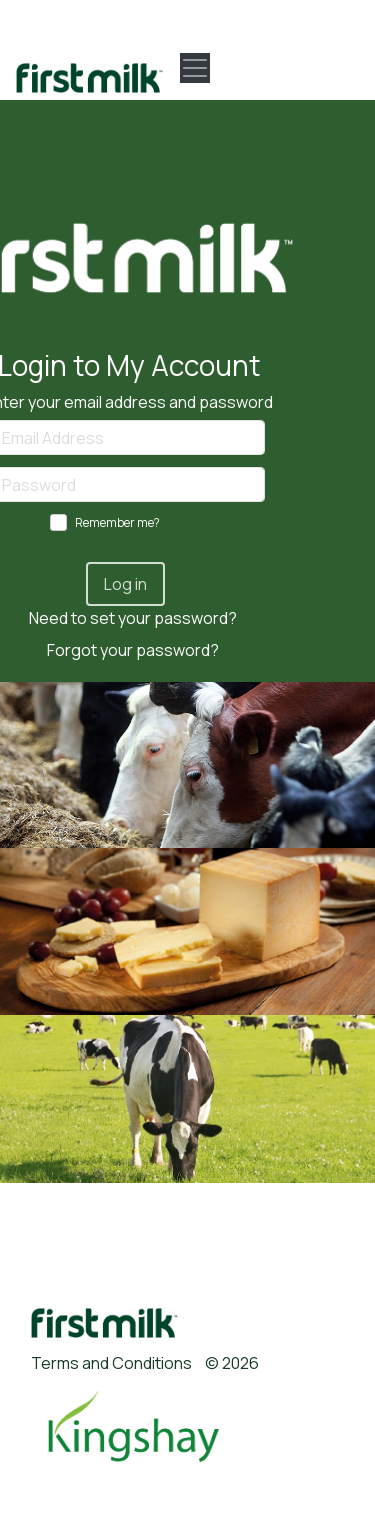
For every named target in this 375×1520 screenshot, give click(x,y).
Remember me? (117, 522)
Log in (125, 584)
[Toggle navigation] (195, 68)
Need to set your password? (133, 618)
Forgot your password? (133, 650)
